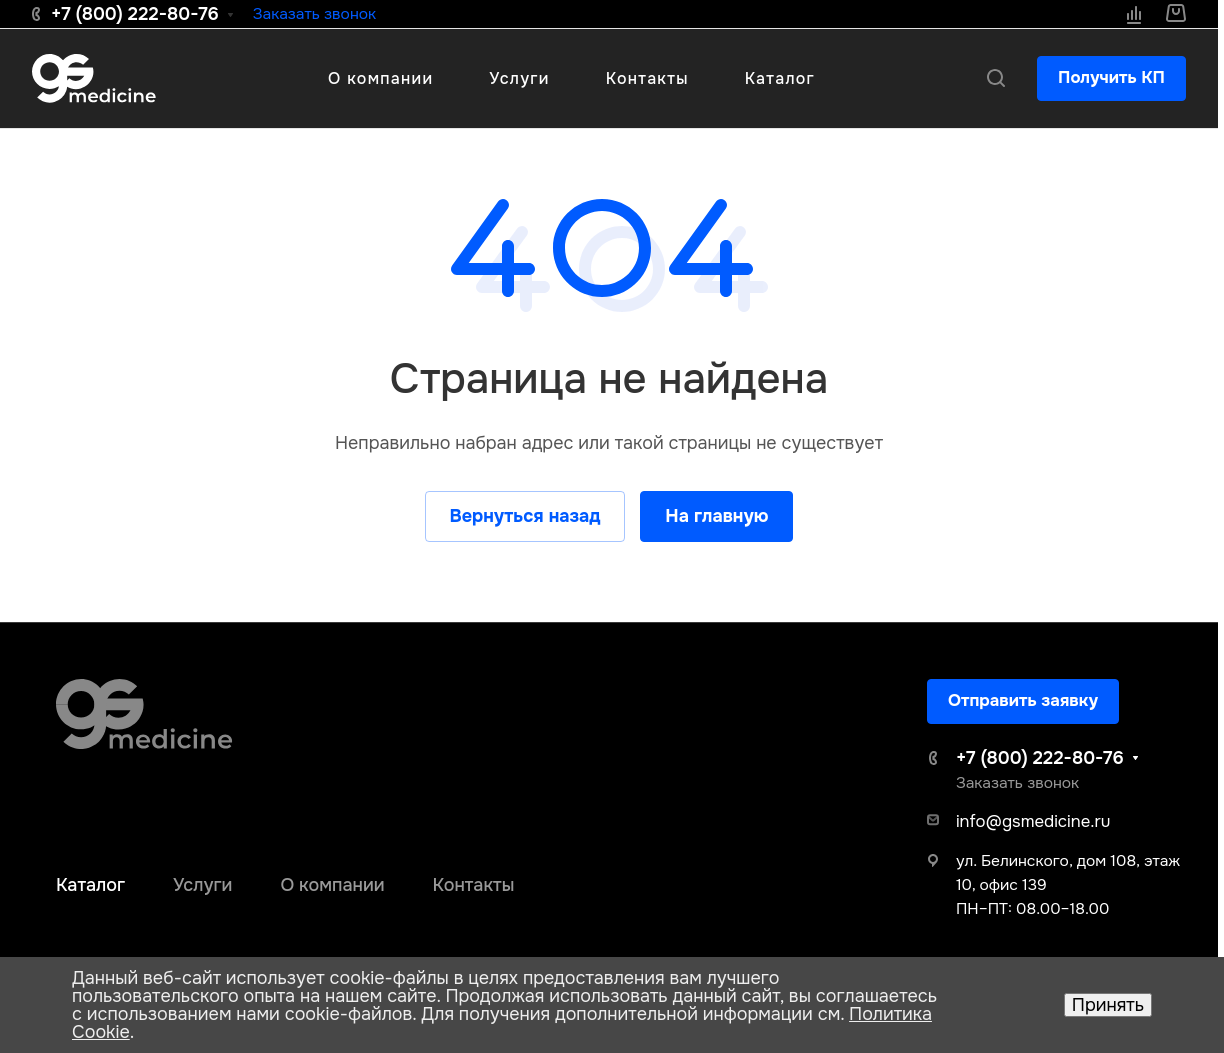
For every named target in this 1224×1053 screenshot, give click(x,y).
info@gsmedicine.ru (1033, 821)
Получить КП (1111, 77)
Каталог (90, 885)
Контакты (474, 885)
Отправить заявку (1023, 700)
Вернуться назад (525, 516)
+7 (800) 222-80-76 (135, 14)
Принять (1108, 1005)
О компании (332, 885)
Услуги (202, 885)
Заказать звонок (314, 14)
